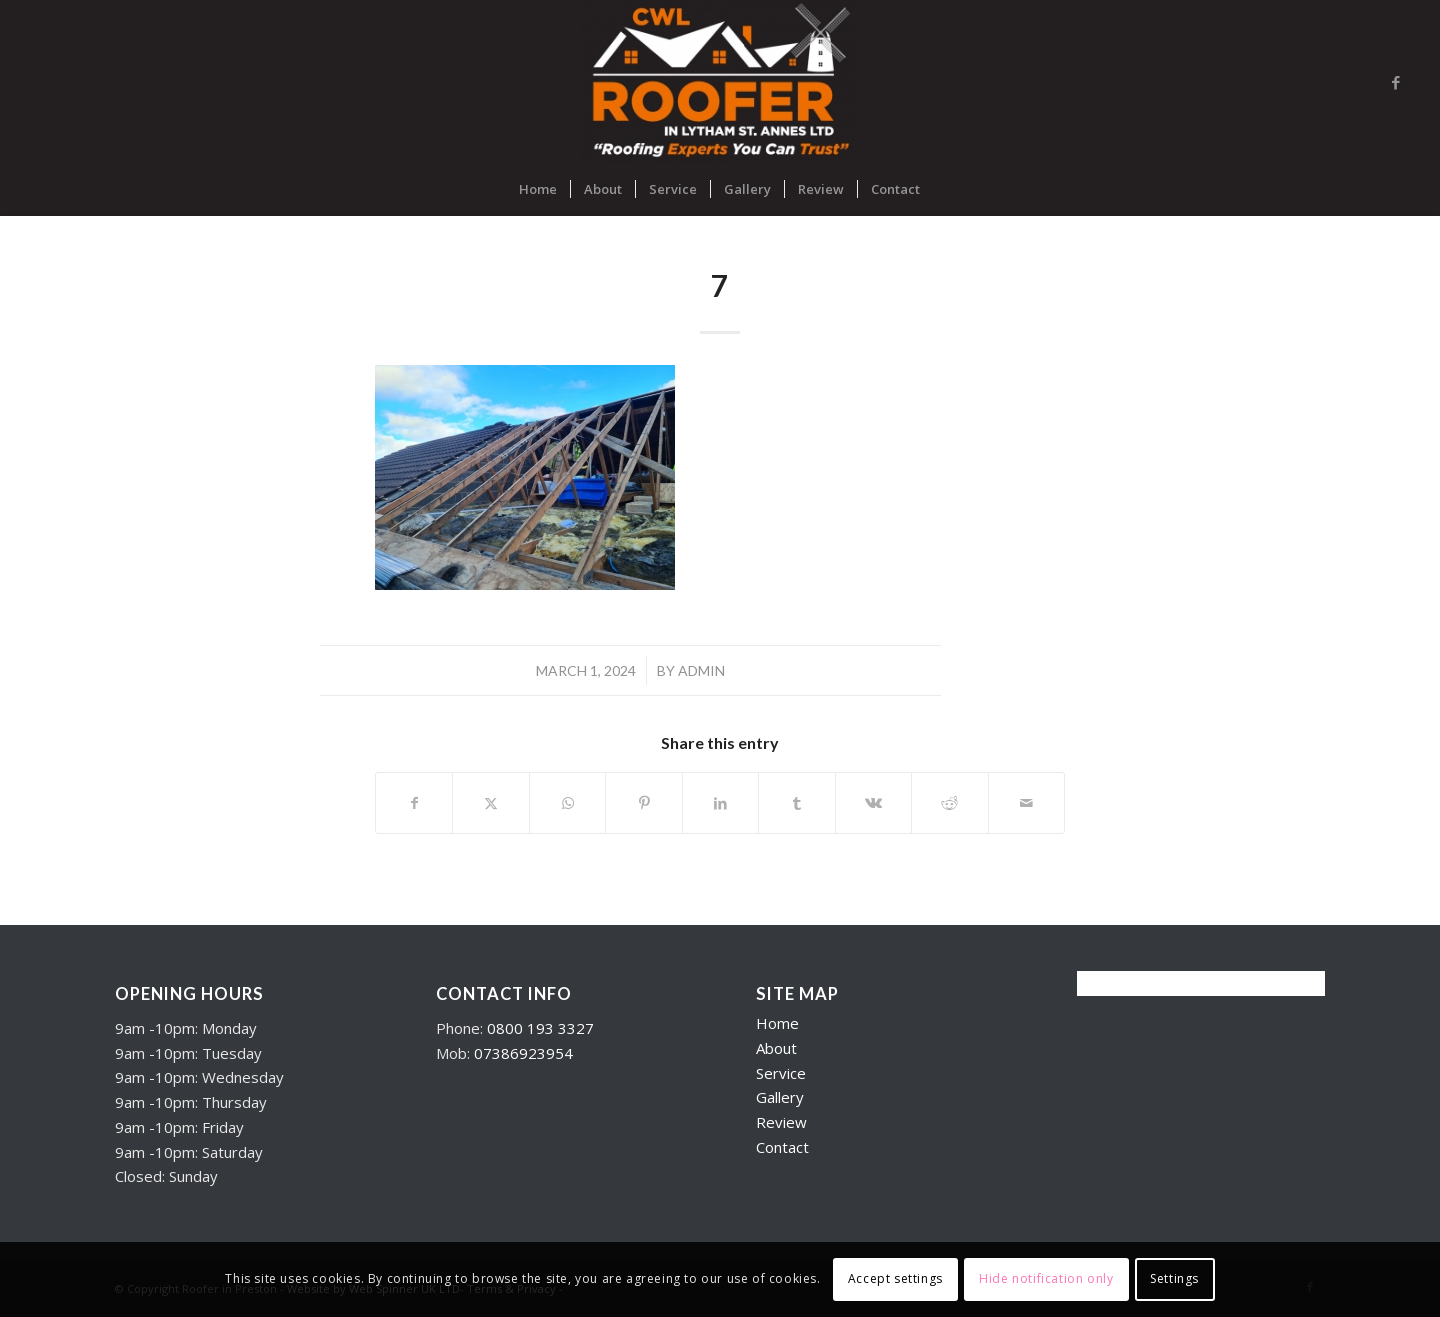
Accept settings (895, 1278)
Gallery (780, 1097)
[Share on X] (490, 803)
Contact (782, 1147)
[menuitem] (538, 189)
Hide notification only (1046, 1278)
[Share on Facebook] (414, 803)
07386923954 (523, 1053)
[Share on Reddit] (949, 803)
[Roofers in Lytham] (720, 82)
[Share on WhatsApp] (567, 803)
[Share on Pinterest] (643, 803)
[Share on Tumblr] (796, 803)
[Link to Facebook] (1396, 82)
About (776, 1048)
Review (781, 1122)
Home (777, 1023)
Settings (1174, 1278)
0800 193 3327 (540, 1028)
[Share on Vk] (873, 803)
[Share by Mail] (1027, 803)
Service (781, 1073)
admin (701, 670)
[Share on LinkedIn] (720, 803)
